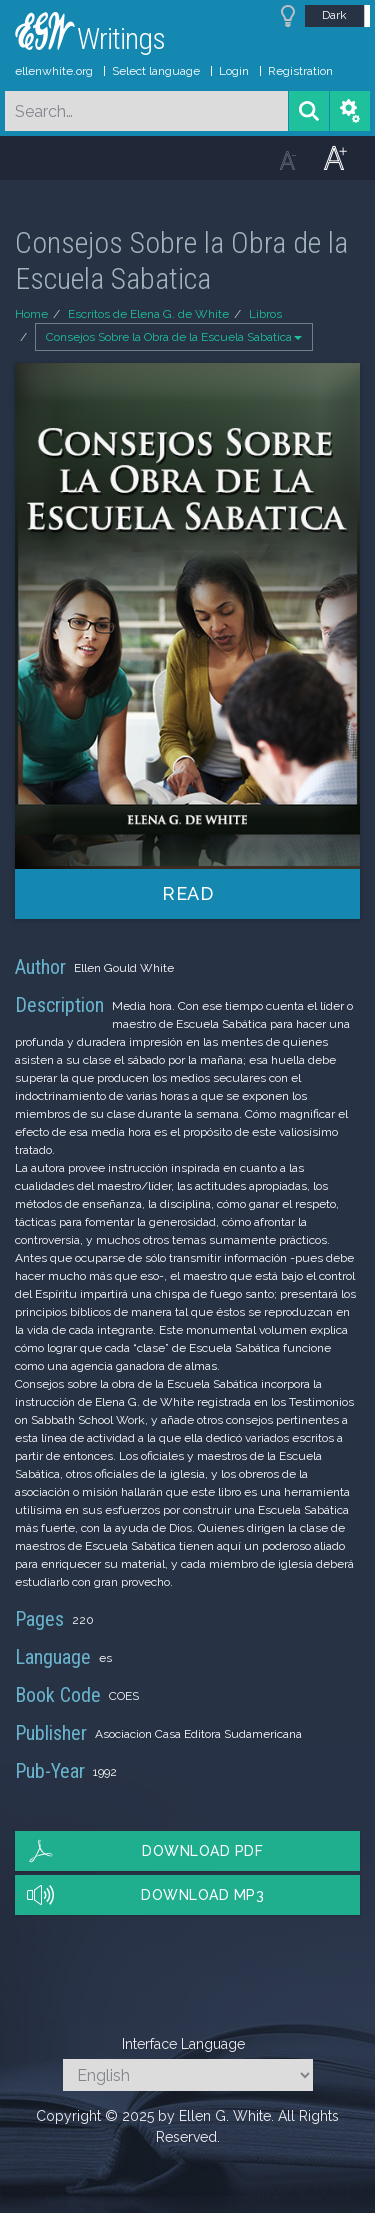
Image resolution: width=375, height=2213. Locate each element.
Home (31, 314)
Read (187, 893)
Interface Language (183, 2044)
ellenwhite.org (54, 71)
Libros (265, 314)
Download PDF (202, 1851)
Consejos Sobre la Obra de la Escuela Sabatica (174, 337)
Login (234, 71)
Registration (300, 71)
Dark (334, 15)
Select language (156, 71)
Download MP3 (202, 1895)
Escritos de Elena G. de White (148, 314)
